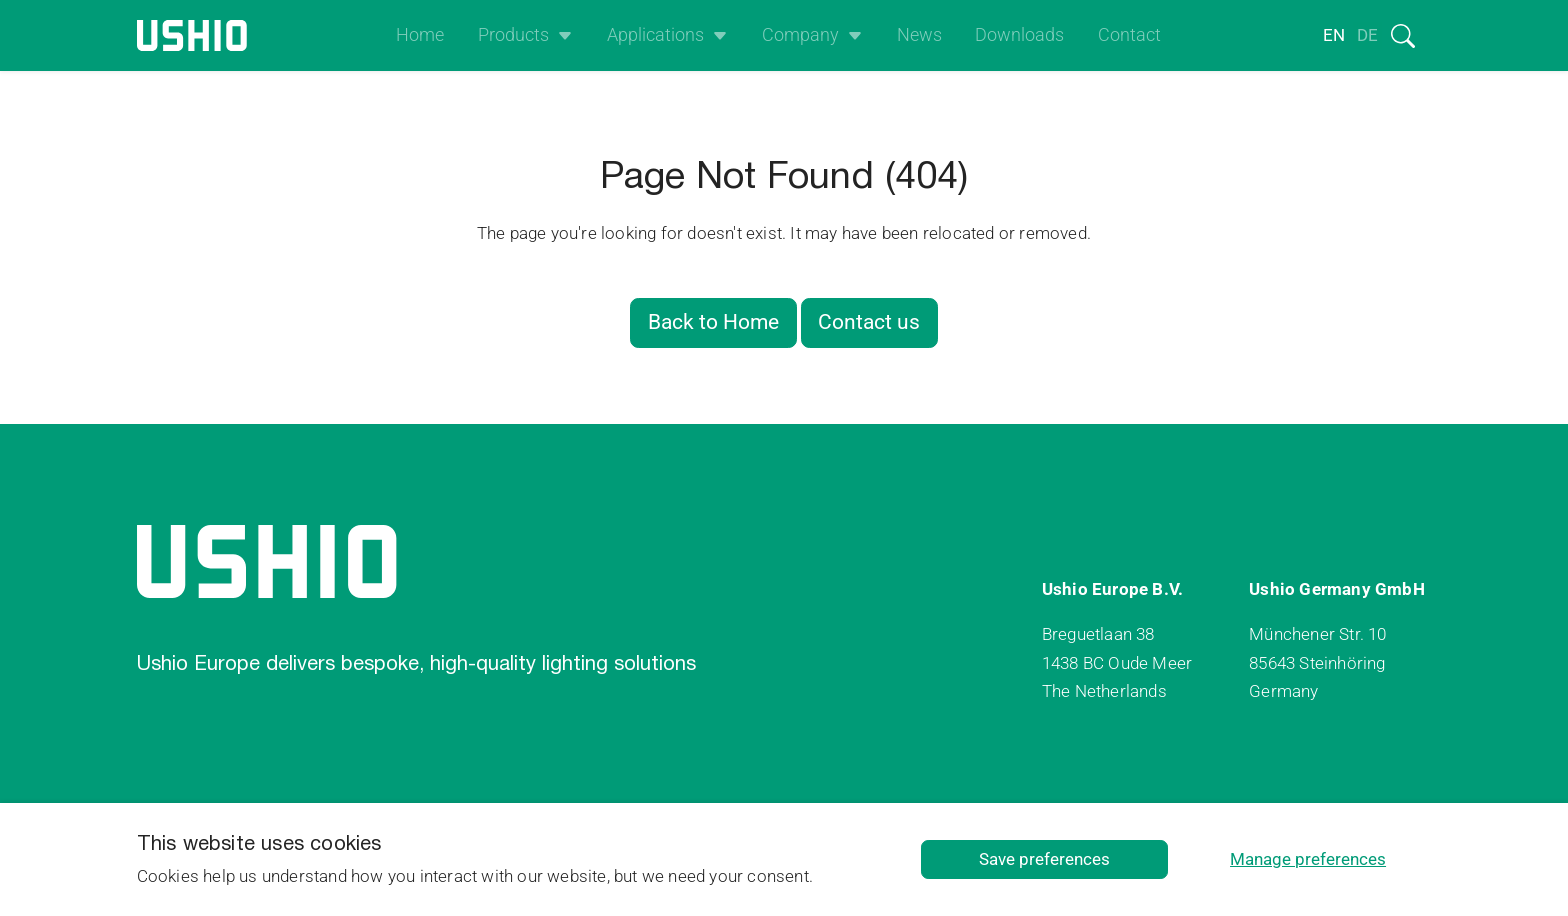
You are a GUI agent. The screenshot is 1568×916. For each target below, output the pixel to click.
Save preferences (1044, 859)
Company (800, 35)
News (919, 35)
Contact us (869, 322)
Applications (655, 35)
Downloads (1019, 35)
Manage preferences (1308, 859)
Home (420, 35)
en (1334, 35)
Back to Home (713, 322)
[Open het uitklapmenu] (561, 35)
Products (513, 35)
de (1367, 35)
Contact (1129, 35)
